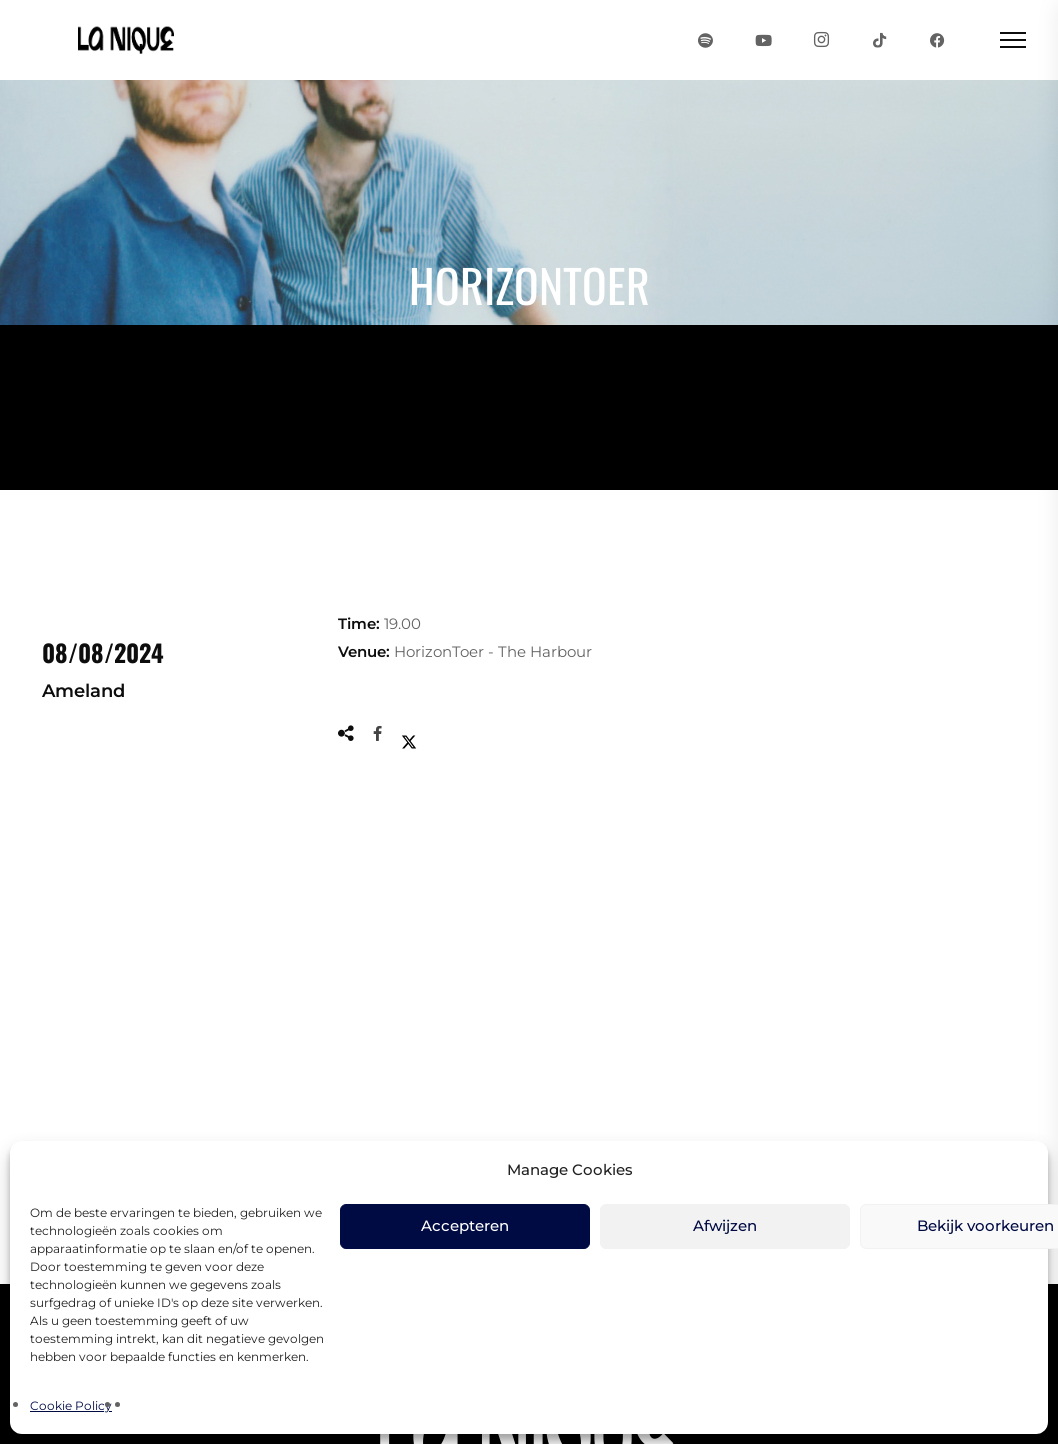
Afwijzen (725, 1225)
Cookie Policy (71, 1405)
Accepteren (465, 1225)
